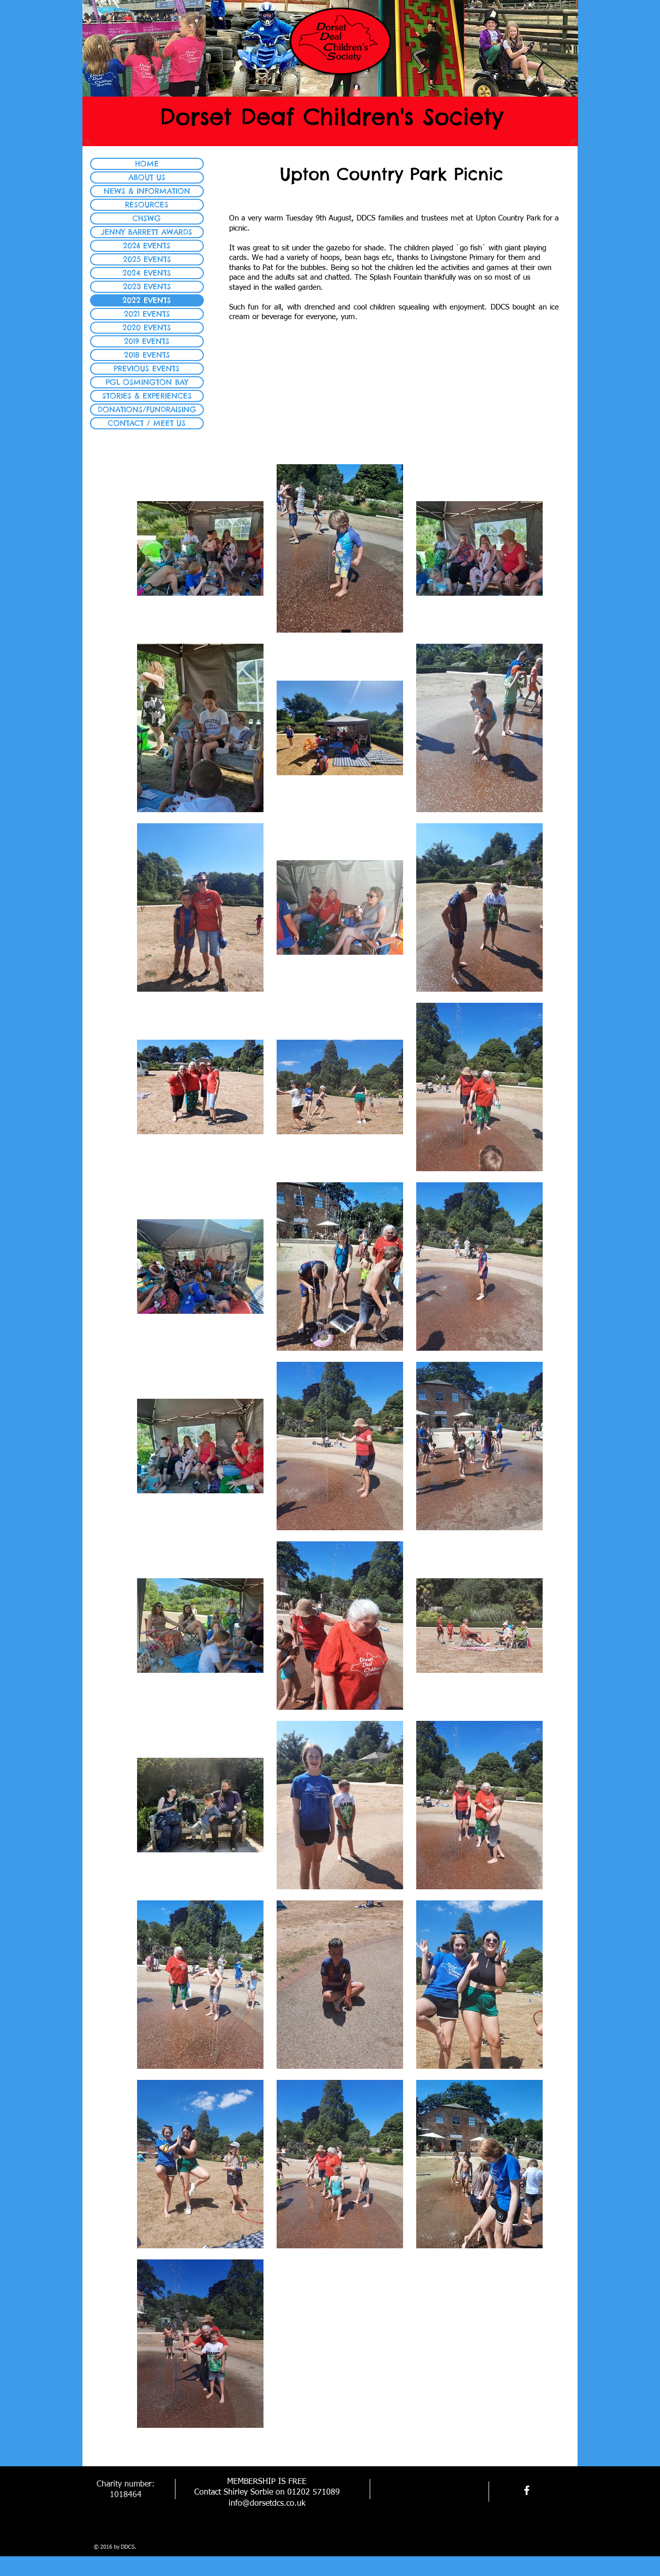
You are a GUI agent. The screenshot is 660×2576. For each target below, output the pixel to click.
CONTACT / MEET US (147, 423)
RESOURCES (146, 204)
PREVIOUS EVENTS (147, 368)
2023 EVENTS (147, 286)
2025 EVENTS (147, 259)
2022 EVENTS (146, 300)
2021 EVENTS (147, 314)
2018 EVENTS (147, 355)
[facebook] (526, 2490)
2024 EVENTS (146, 273)
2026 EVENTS (146, 245)
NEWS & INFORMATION (147, 191)
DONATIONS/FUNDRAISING (147, 409)
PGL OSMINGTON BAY (147, 382)
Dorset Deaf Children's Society (331, 116)
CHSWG (147, 218)
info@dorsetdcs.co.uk (267, 2504)
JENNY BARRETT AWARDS (146, 232)
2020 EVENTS (146, 327)
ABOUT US (146, 177)
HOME (147, 163)
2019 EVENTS (146, 341)
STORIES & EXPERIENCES (147, 396)
